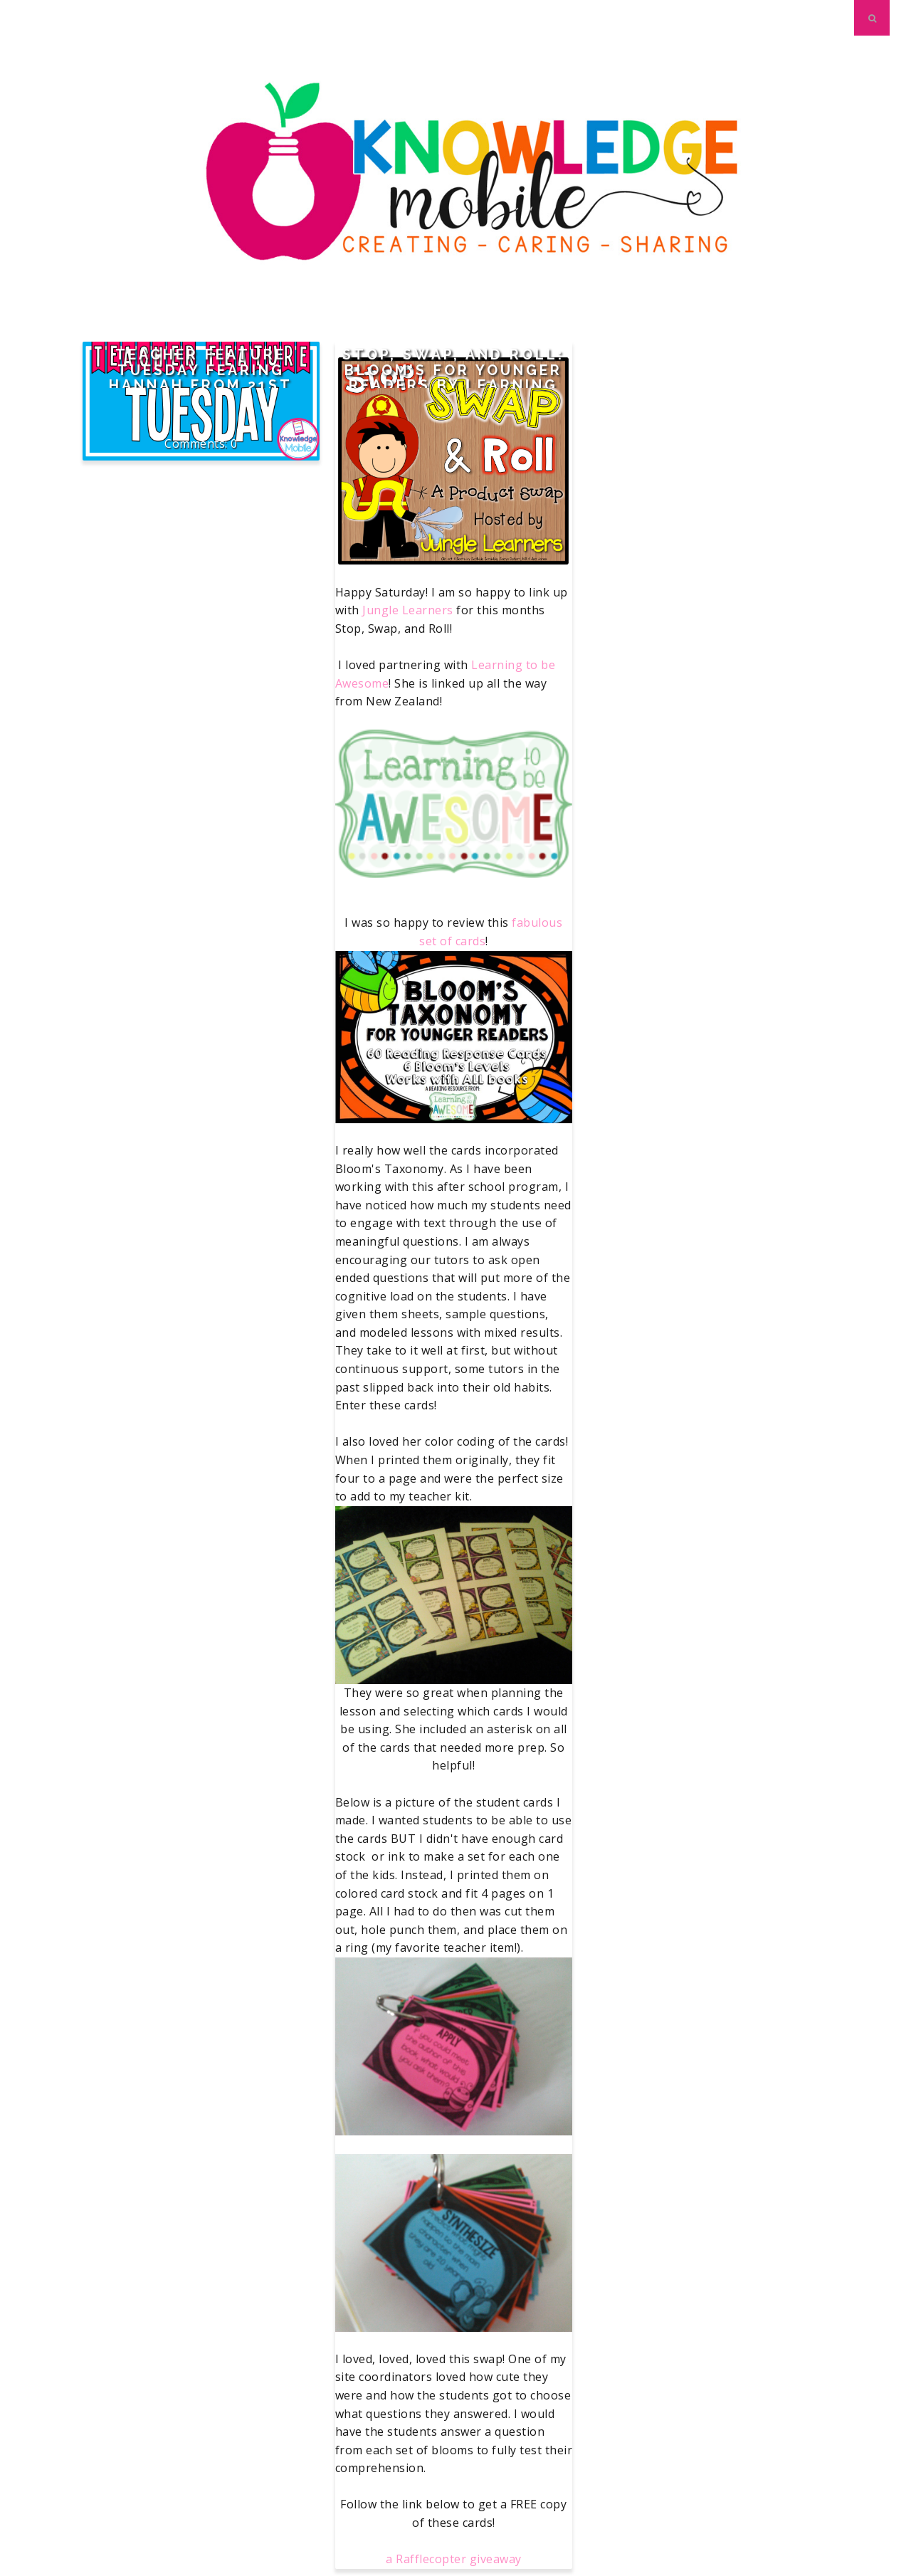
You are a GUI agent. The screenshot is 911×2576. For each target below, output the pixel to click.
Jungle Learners (407, 610)
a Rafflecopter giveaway (454, 2559)
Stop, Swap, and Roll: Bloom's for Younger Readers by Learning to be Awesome (453, 378)
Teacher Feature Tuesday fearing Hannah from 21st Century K (201, 378)
